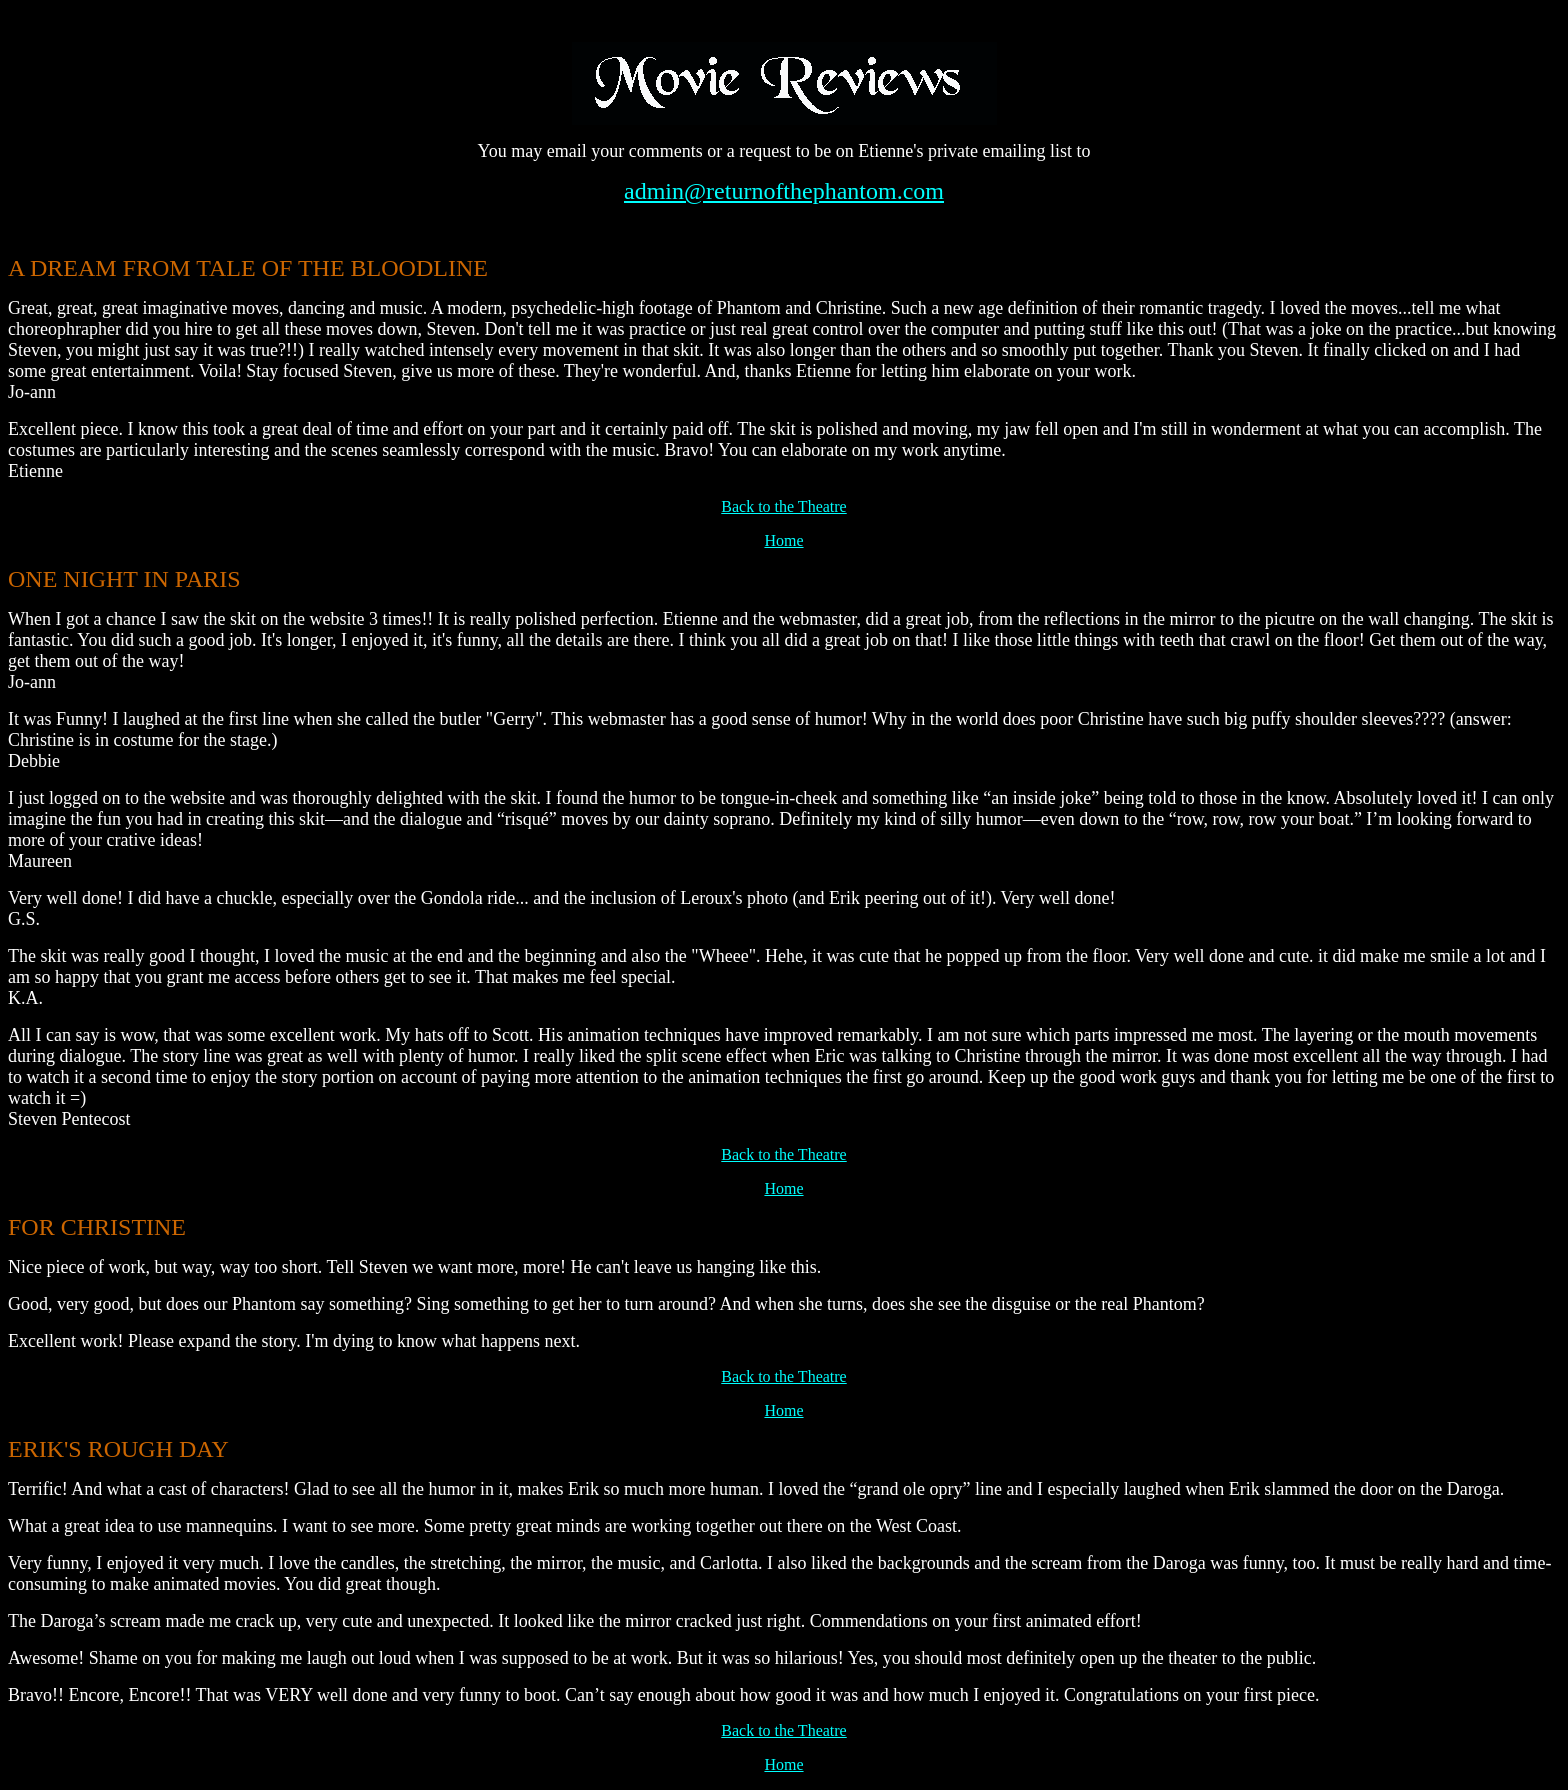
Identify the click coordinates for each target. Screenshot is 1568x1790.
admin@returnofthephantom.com (784, 191)
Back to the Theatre (783, 506)
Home (783, 540)
